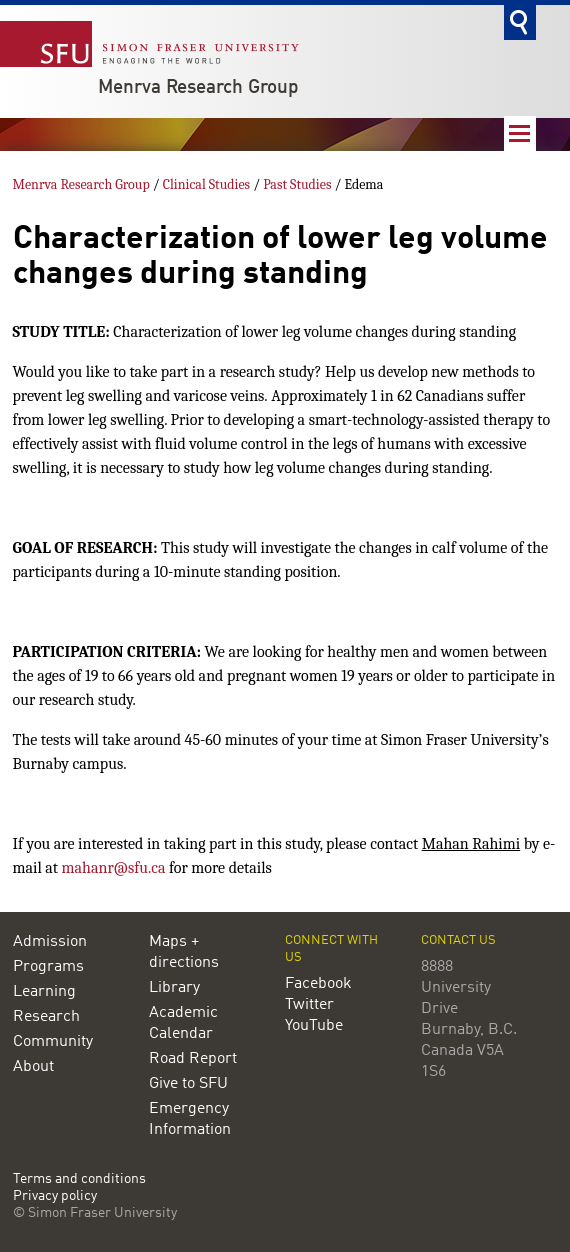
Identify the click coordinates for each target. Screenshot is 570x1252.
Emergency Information (190, 1119)
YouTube (314, 1026)
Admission (50, 942)
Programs (48, 967)
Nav (520, 133)
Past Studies (297, 184)
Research (46, 1017)
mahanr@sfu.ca (114, 868)
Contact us (458, 940)
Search (520, 22)
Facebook (318, 984)
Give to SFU (188, 1084)
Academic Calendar (183, 1023)
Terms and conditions (79, 1179)
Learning (44, 992)
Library (174, 988)
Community (53, 1042)
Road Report (193, 1059)
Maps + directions (184, 952)
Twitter (309, 1005)
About (33, 1067)
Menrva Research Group (198, 88)
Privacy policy (55, 1196)
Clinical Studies (206, 184)
